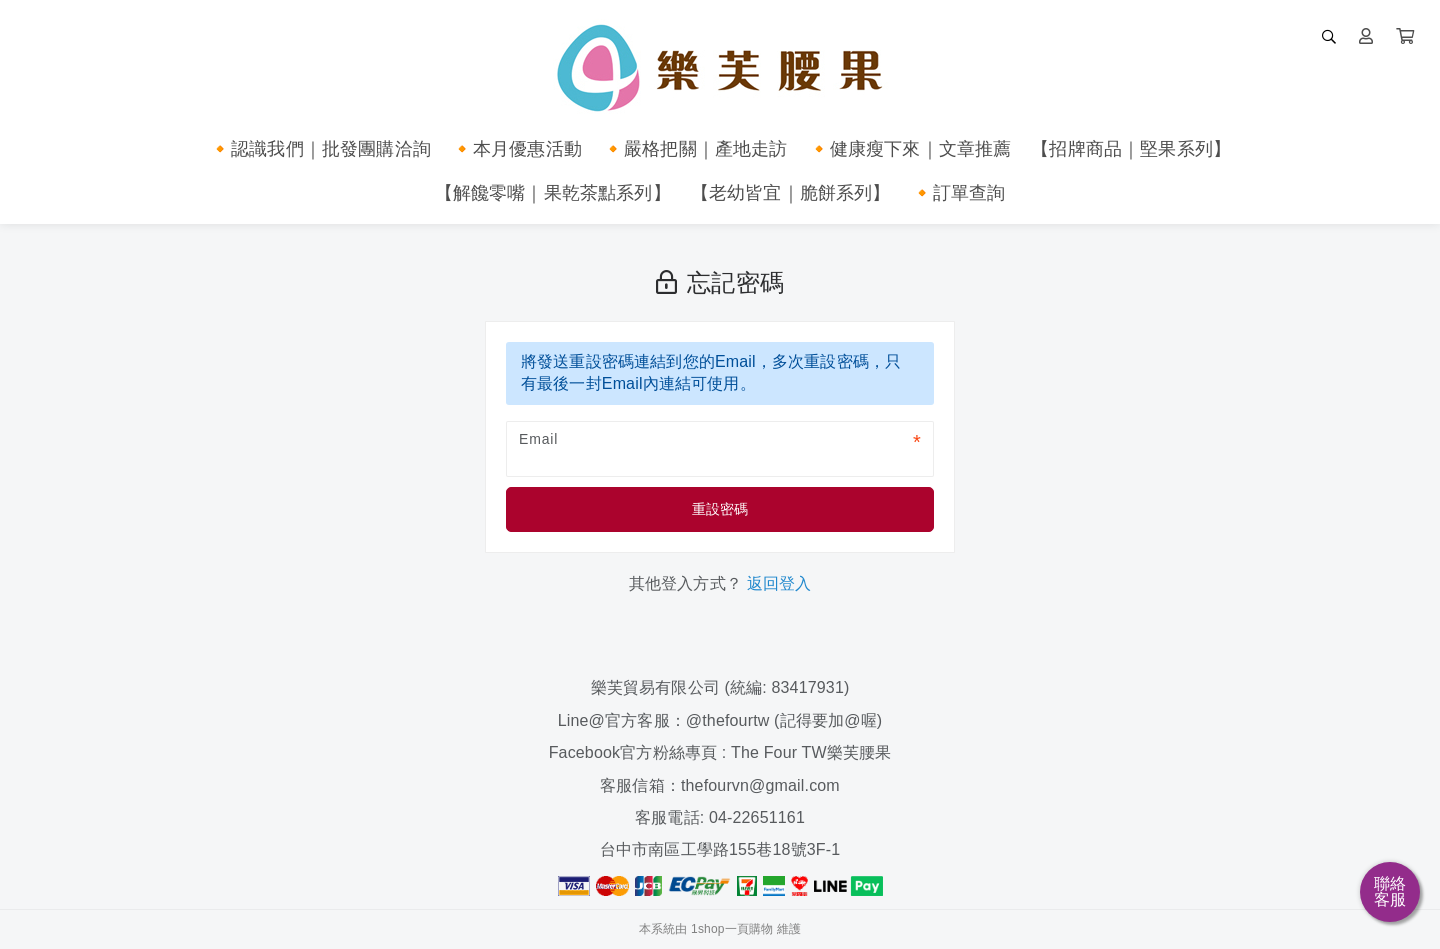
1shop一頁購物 (732, 929)
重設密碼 (720, 509)
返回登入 (779, 583)
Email (538, 439)
